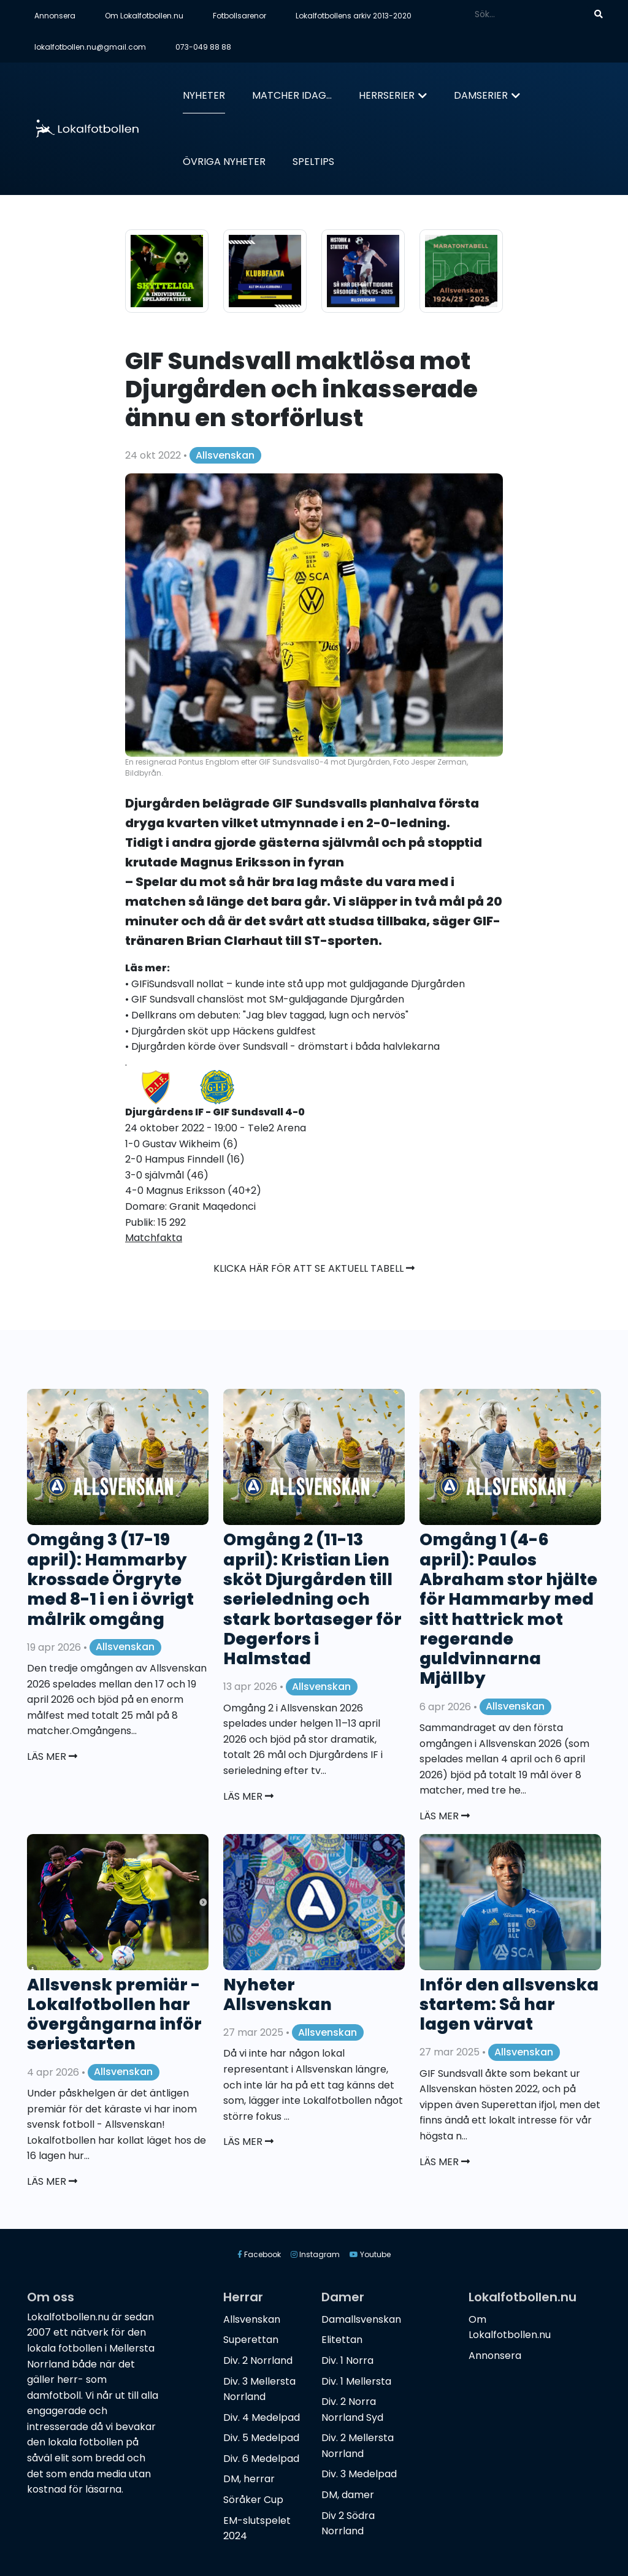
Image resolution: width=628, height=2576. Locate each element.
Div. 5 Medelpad (261, 2438)
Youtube (370, 2254)
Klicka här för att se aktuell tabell (314, 1268)
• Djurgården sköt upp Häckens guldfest (220, 1031)
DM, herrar (249, 2479)
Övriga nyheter (224, 162)
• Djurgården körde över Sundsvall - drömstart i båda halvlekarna (282, 1046)
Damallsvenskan (361, 2319)
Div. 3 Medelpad (359, 2474)
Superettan (250, 2340)
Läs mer (52, 1756)
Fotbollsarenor (239, 15)
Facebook (259, 2254)
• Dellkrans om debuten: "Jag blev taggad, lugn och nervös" (266, 1015)
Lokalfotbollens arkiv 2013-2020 (354, 15)
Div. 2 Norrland (258, 2360)
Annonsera (54, 15)
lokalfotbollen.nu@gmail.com (90, 47)
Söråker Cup (253, 2500)
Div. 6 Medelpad (261, 2459)
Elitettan (341, 2340)
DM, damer (347, 2495)
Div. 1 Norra (347, 2360)
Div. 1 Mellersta (356, 2381)
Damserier (481, 95)
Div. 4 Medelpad (261, 2417)
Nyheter (204, 95)
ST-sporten (341, 940)
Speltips (313, 162)
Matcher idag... (292, 95)
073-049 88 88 (203, 47)
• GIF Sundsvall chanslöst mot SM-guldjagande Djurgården (264, 999)
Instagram (315, 2254)
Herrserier (387, 95)
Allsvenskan (225, 455)
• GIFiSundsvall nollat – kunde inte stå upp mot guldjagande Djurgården (295, 984)
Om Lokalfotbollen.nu (144, 15)
